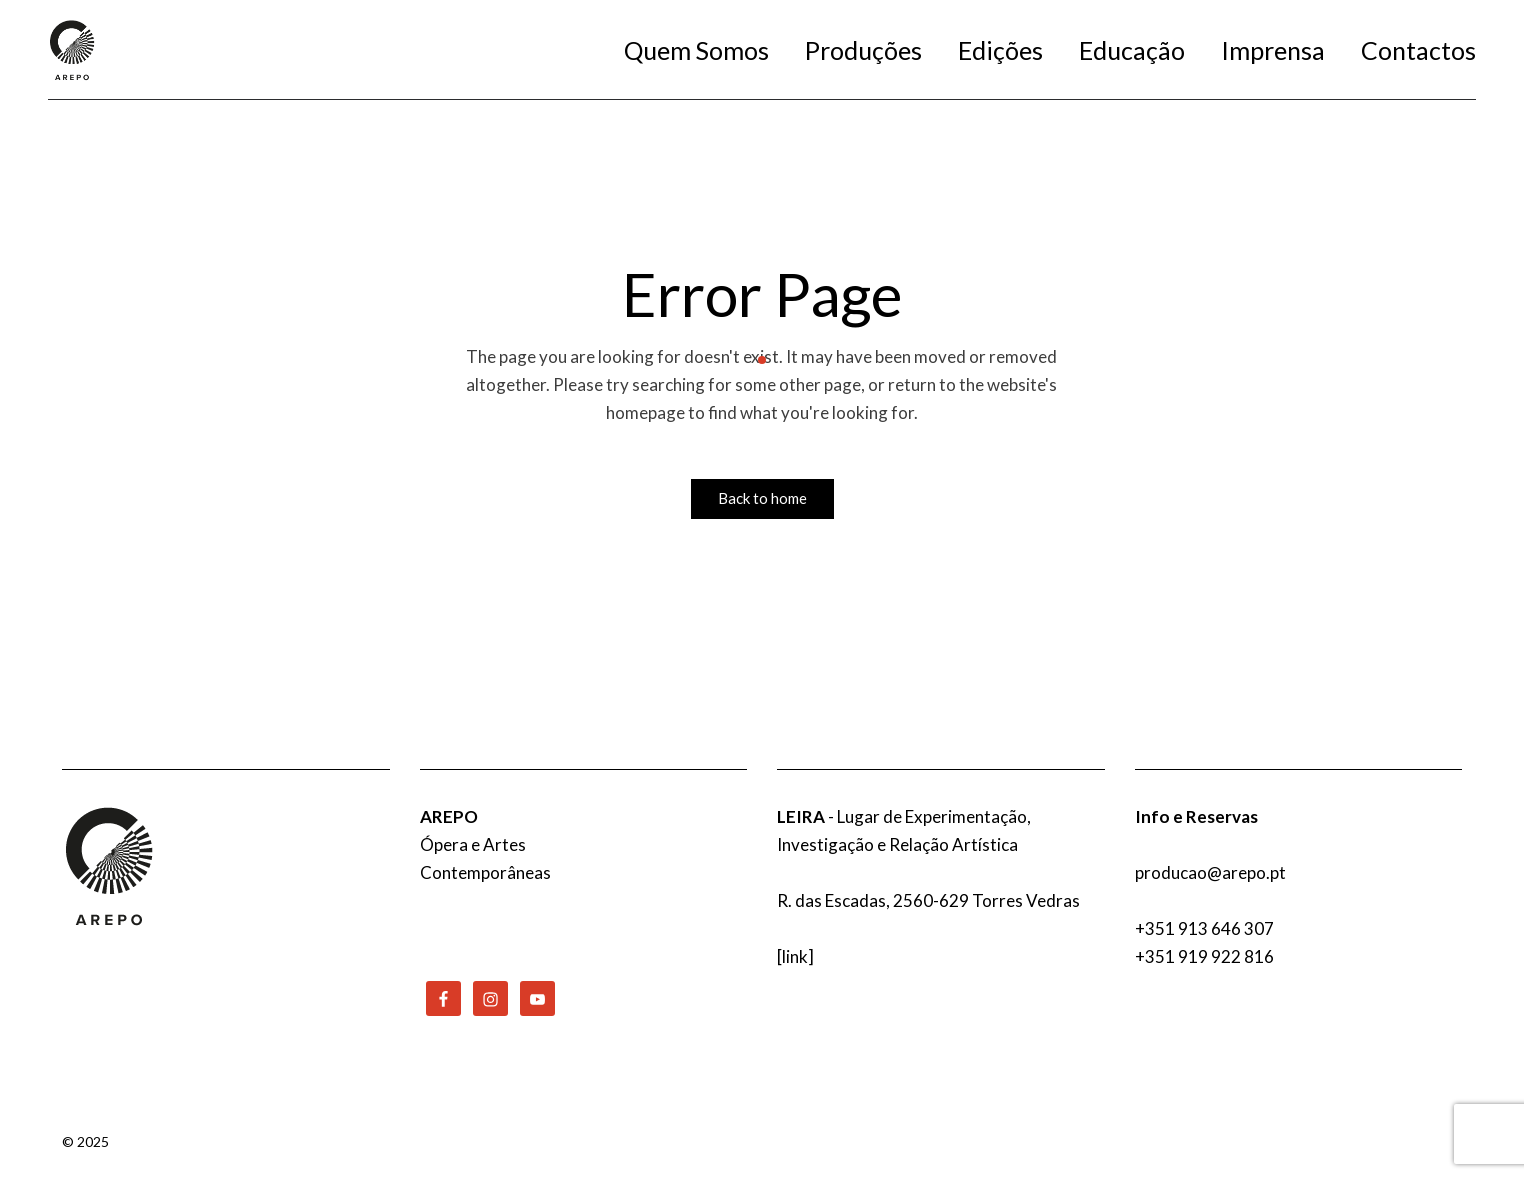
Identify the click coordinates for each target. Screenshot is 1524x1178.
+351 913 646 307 (1204, 928)
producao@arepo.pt (1210, 872)
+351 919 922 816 (1204, 956)
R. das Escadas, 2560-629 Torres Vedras (928, 900)
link (795, 956)
